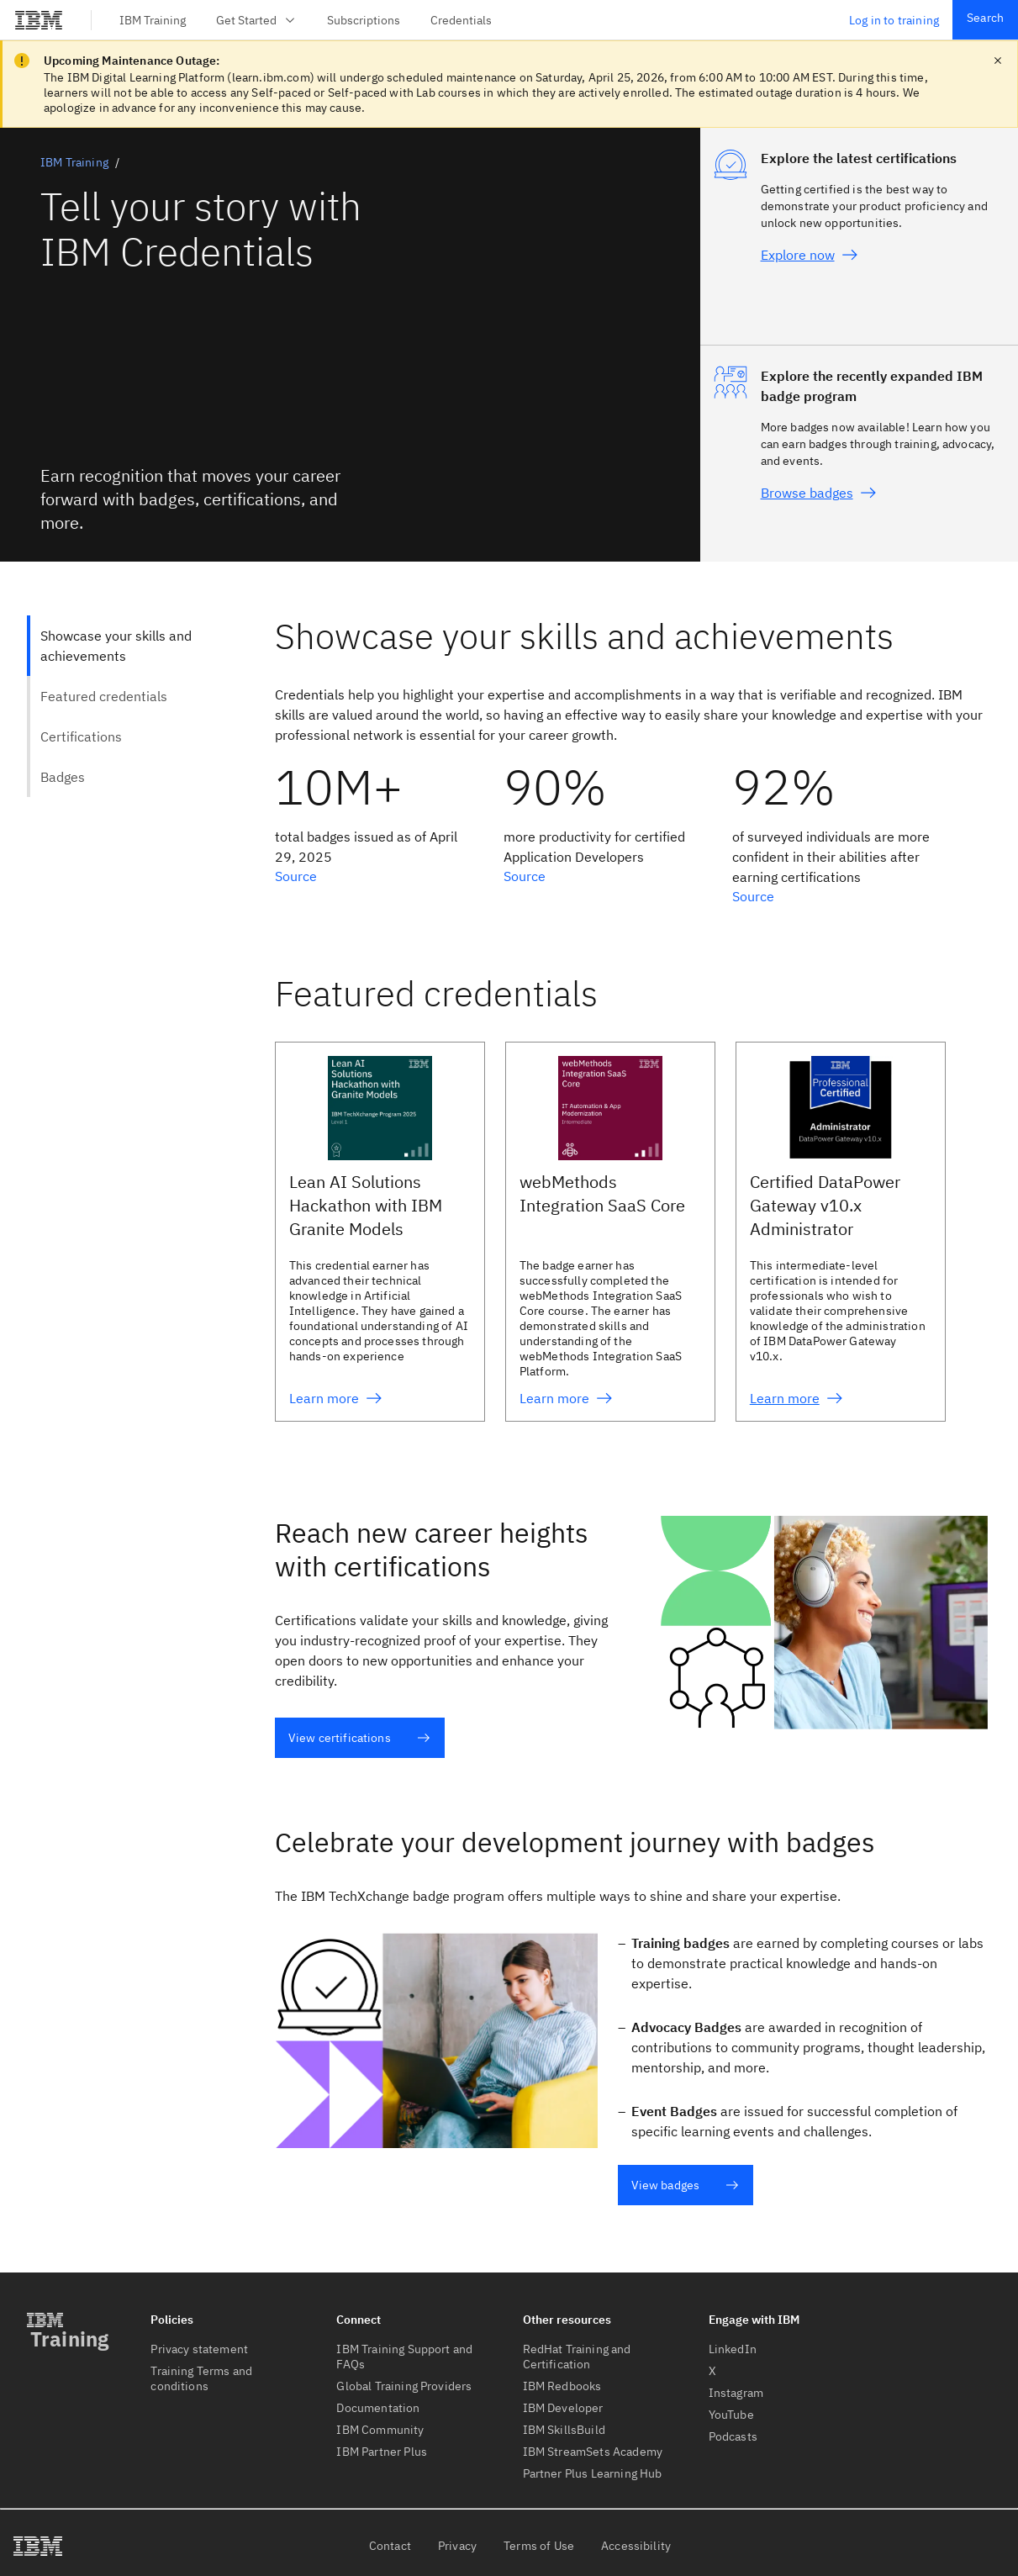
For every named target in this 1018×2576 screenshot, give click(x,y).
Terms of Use (539, 2545)
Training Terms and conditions (201, 2378)
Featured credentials (103, 696)
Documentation (377, 2407)
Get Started (256, 20)
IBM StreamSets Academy (593, 2451)
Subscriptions (363, 20)
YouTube (731, 2414)
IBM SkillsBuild (564, 2429)
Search (985, 17)
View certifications (359, 1737)
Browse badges (819, 492)
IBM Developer (563, 2407)
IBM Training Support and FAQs (404, 2356)
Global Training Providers (404, 2386)
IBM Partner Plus (381, 2451)
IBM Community (380, 2429)
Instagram (736, 2392)
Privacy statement (199, 2349)
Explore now (809, 254)
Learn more (335, 1398)
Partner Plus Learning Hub (592, 2473)
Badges (62, 776)
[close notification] (998, 60)
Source (296, 876)
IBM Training (152, 20)
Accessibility (636, 2545)
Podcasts (733, 2436)
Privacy (457, 2545)
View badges (685, 2185)
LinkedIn (733, 2349)
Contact (390, 2545)
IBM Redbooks (562, 2386)
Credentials (461, 20)
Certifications (81, 736)
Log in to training (894, 20)
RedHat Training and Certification (577, 2356)
